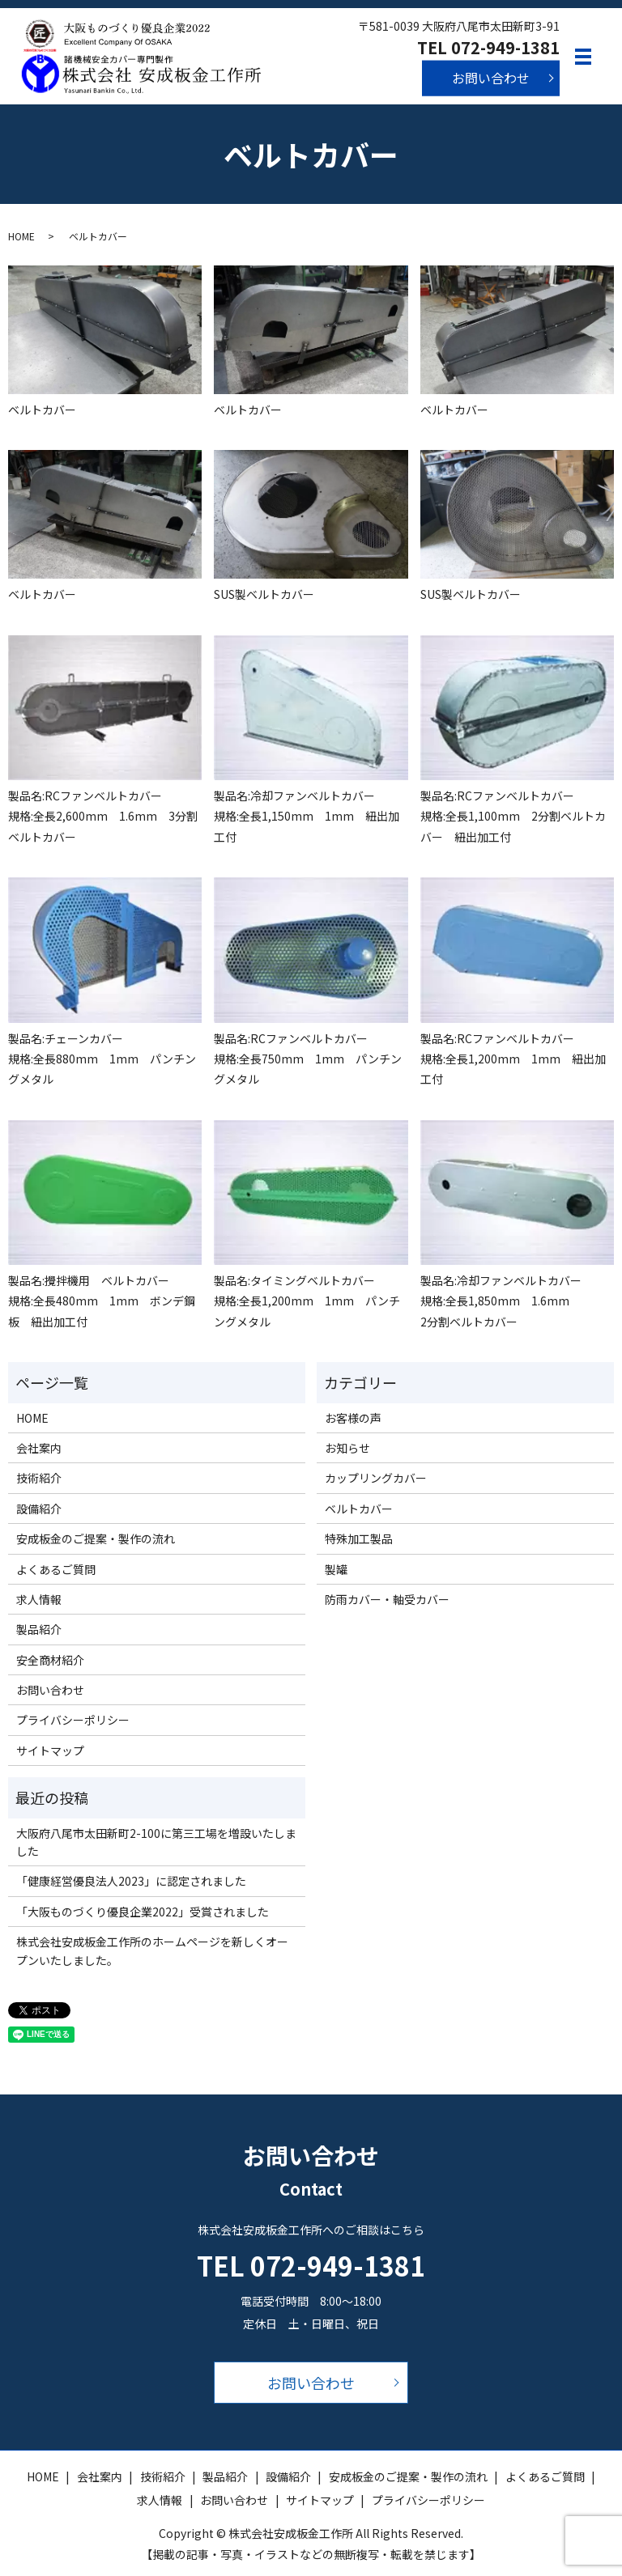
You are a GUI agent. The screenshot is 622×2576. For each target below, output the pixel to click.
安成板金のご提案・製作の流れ (95, 1538)
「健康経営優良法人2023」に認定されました (131, 1881)
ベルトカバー (359, 1508)
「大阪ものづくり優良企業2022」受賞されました (142, 1911)
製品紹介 (39, 1629)
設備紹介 (39, 1508)
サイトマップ (50, 1750)
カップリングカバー (376, 1478)
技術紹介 (39, 1478)
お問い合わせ (491, 77)
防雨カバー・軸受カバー (387, 1599)
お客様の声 (353, 1418)
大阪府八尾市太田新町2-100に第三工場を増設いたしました (156, 1842)
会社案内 (39, 1448)
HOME (21, 236)
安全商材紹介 (50, 1660)
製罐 (336, 1569)
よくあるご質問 (56, 1569)
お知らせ (347, 1448)
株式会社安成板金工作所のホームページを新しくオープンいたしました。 (152, 1950)
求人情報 (39, 1599)
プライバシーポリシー (73, 1720)
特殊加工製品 (359, 1538)
